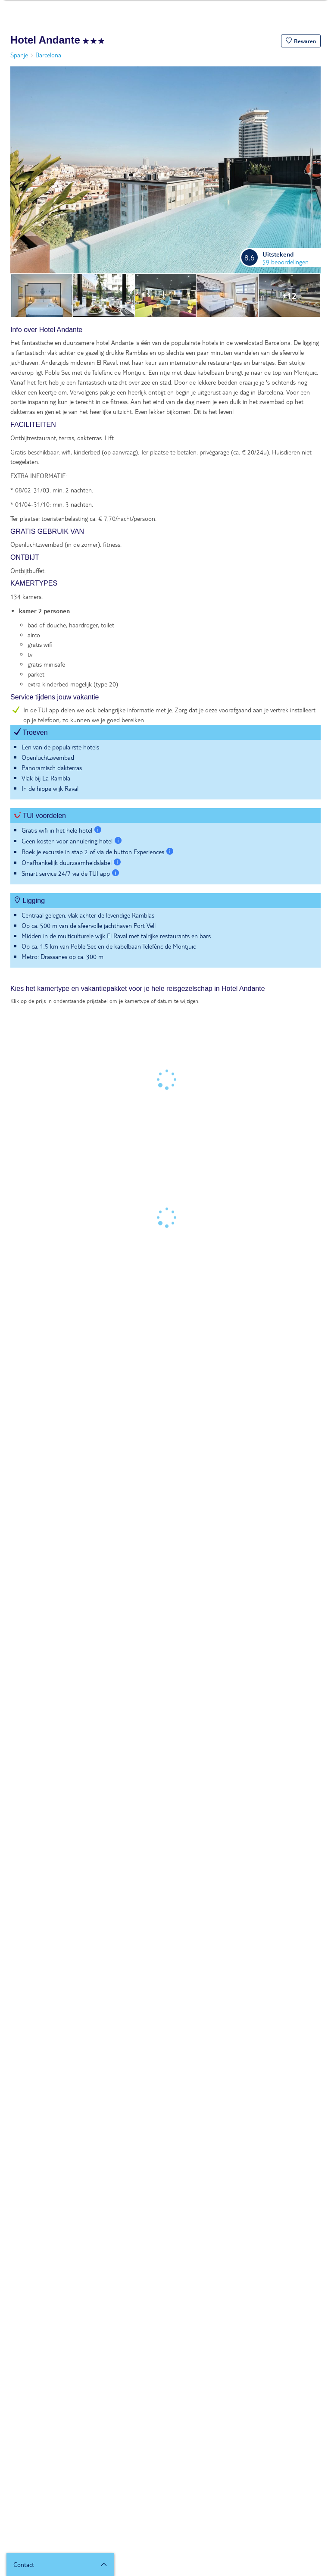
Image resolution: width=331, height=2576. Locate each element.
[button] (301, 40)
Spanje (19, 55)
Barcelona (48, 55)
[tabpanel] (165, 651)
